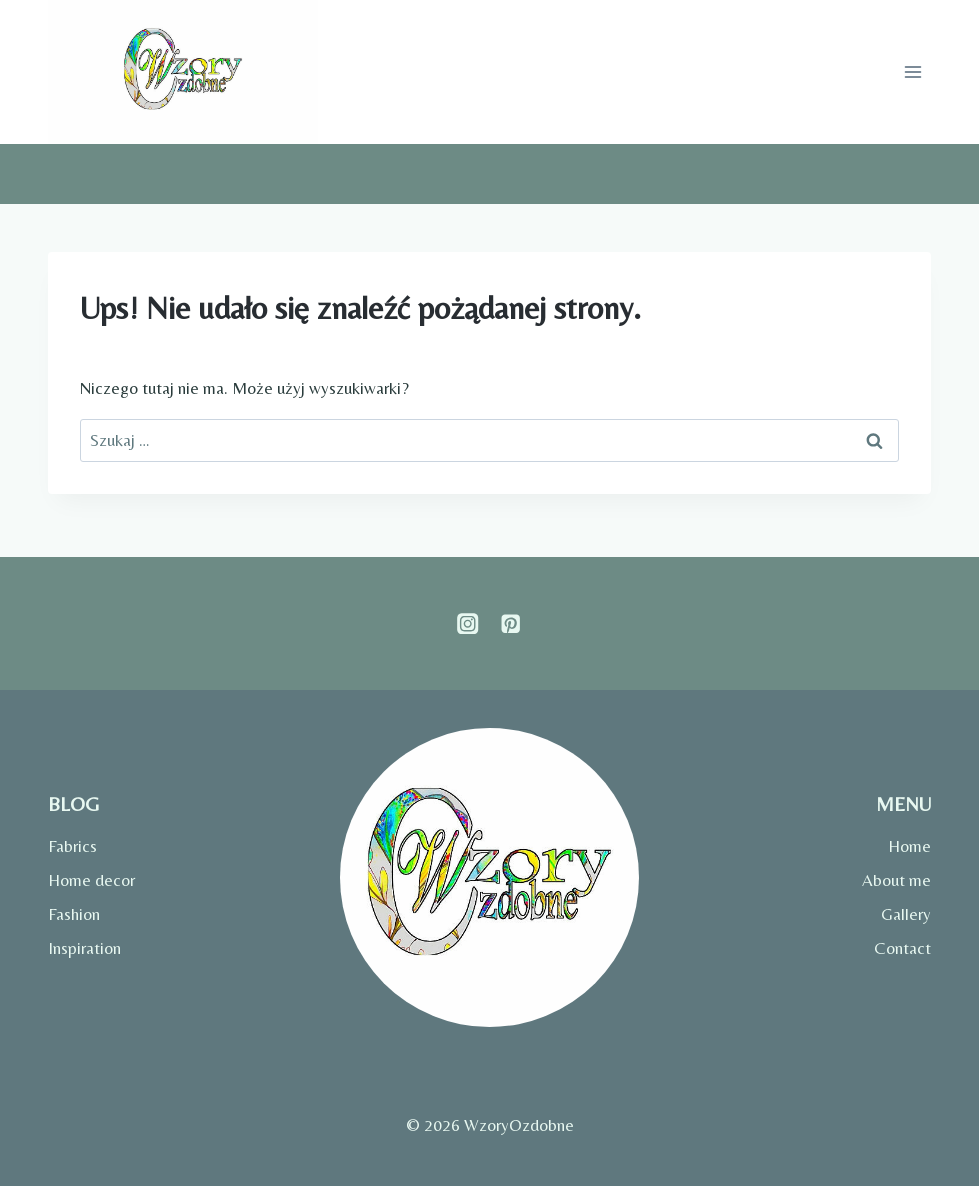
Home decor (91, 880)
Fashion (74, 914)
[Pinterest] (511, 623)
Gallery (906, 914)
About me (896, 880)
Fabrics (72, 846)
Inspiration (84, 948)
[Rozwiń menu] (912, 72)
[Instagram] (468, 623)
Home (909, 846)
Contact (902, 948)
